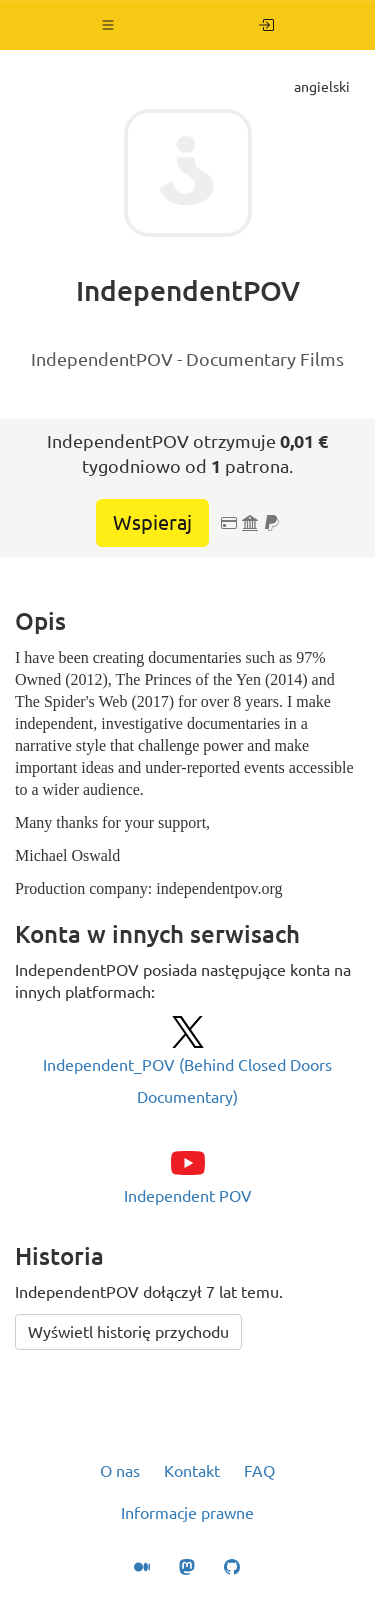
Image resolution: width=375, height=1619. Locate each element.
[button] (108, 25)
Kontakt (192, 1471)
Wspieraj (152, 522)
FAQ (259, 1471)
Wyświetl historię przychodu (128, 1332)
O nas (120, 1471)
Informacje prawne (187, 1513)
